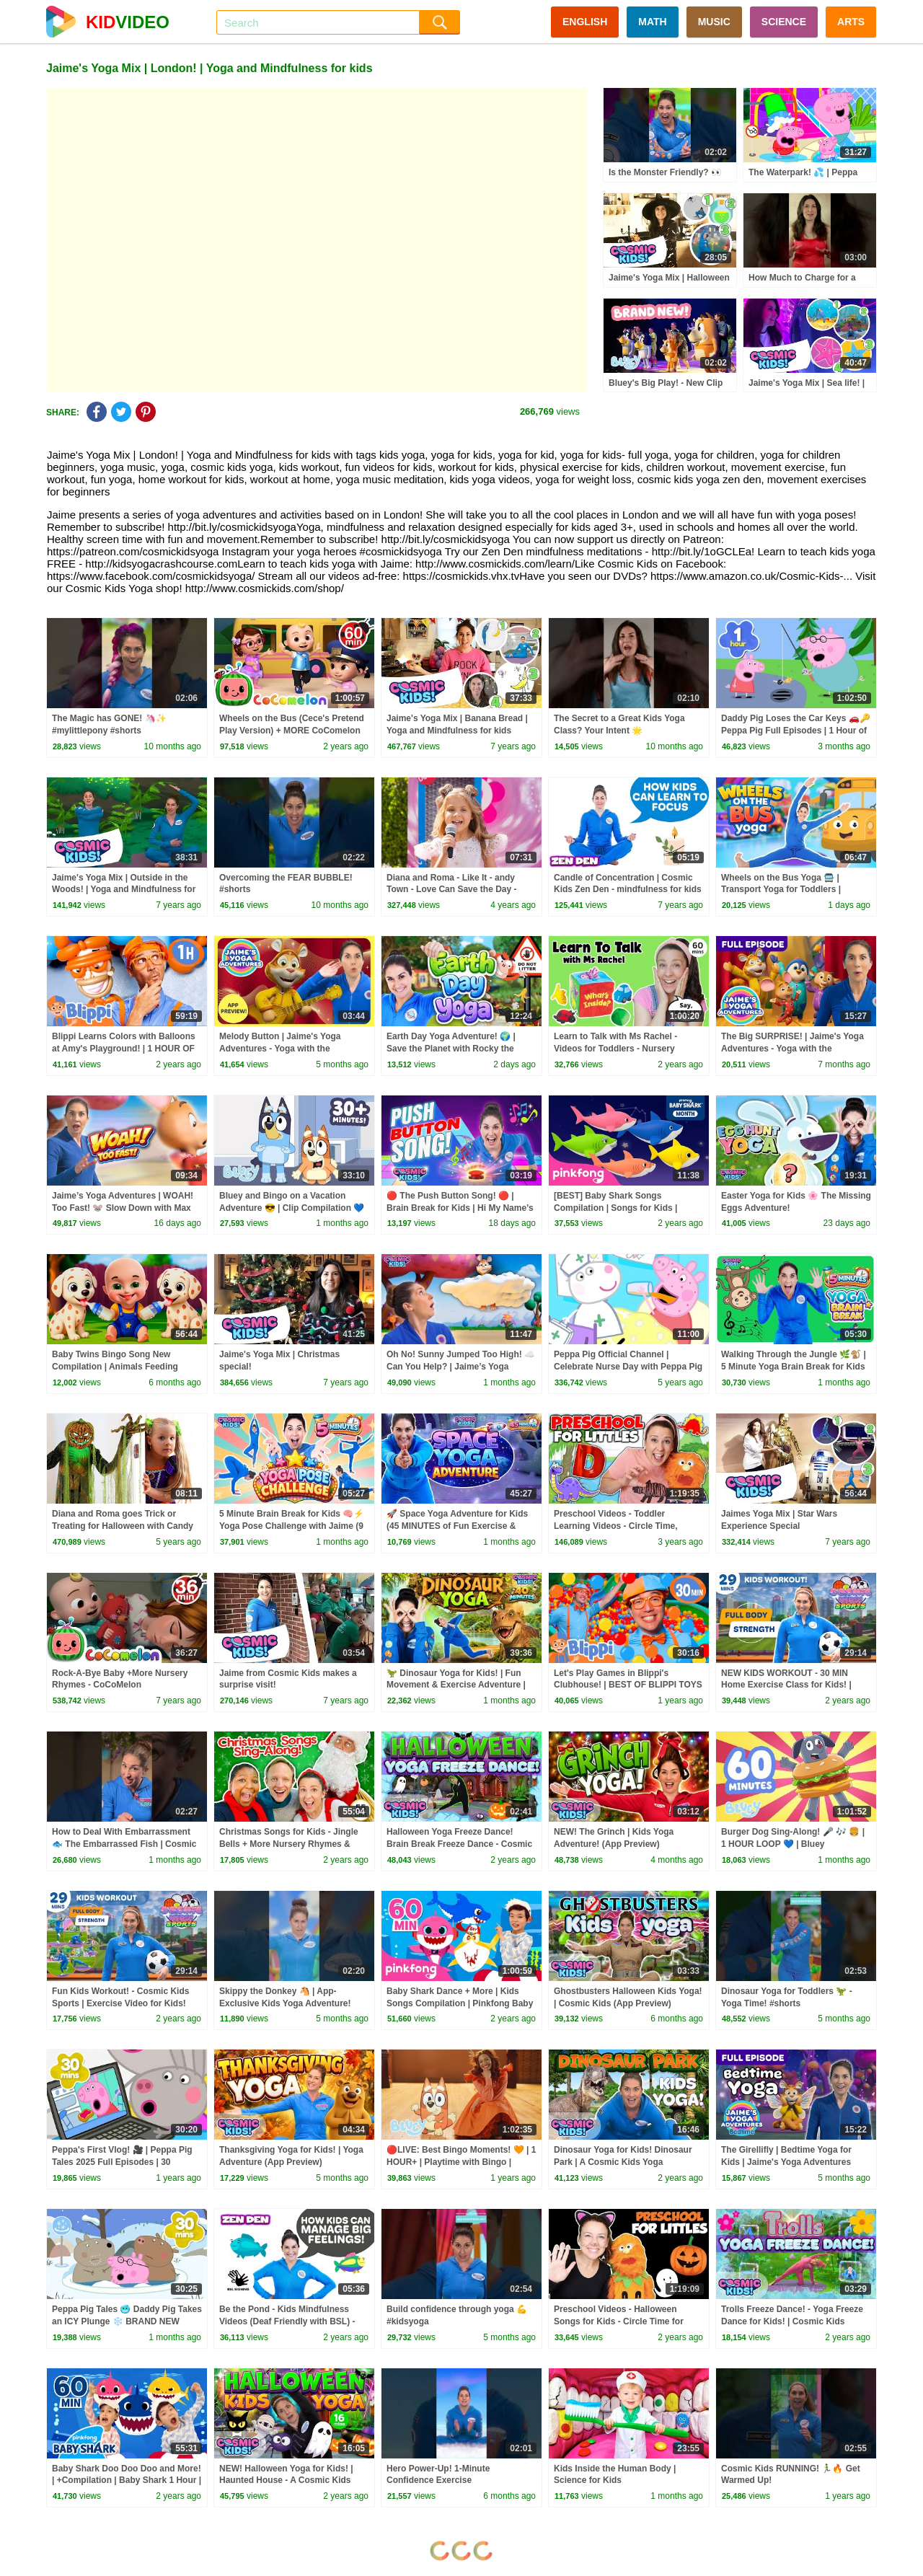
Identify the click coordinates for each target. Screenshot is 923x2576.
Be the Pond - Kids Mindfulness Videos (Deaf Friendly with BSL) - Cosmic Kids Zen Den (287, 2321)
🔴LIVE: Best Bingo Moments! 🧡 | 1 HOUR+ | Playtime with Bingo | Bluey (461, 2162)
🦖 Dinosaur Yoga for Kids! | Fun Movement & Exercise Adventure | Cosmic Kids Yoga (456, 1685)
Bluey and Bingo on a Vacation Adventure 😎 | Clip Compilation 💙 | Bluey (291, 1208)
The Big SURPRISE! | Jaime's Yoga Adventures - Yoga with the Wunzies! (792, 1048)
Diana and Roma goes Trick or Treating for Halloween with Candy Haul (122, 1526)
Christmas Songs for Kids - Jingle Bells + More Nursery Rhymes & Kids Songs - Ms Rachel (288, 1844)
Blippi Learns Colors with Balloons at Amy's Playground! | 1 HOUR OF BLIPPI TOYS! (123, 1048)
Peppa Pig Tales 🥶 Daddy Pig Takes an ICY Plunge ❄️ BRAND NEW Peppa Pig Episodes (127, 2321)
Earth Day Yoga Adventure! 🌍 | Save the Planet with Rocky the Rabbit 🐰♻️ (451, 1048)
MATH (652, 21)
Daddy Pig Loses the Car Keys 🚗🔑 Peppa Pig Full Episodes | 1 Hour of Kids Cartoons (795, 730)
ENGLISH (584, 21)
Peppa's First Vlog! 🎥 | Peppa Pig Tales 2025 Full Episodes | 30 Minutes (122, 2162)
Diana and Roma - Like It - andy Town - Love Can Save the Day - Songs (451, 890)
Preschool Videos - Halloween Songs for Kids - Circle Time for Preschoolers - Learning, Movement (627, 2321)
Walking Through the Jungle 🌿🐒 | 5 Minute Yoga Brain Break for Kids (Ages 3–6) (793, 1366)
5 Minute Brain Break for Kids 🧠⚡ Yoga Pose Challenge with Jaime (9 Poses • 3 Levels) (291, 1526)
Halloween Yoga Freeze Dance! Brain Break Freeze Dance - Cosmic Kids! (459, 1844)
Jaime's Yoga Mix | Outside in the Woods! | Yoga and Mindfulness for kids (123, 890)
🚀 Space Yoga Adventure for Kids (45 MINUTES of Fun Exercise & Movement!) (457, 1526)
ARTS (851, 21)
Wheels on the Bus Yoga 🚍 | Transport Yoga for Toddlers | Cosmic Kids (781, 890)
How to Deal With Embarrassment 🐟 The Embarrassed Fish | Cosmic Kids (124, 1844)
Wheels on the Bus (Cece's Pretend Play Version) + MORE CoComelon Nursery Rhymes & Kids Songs (291, 730)
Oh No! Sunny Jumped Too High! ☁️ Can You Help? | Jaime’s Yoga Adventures (461, 1366)
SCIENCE (783, 21)
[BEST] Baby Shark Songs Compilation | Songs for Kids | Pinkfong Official (615, 1208)
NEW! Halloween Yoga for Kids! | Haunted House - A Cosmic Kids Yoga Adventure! (286, 2480)
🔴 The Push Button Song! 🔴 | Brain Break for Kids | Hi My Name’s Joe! (460, 1208)
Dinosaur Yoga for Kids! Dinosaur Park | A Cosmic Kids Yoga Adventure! (623, 2162)
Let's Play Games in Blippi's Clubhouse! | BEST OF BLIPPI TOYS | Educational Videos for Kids (628, 1685)
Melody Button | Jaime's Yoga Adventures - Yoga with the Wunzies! (279, 1048)
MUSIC (714, 21)
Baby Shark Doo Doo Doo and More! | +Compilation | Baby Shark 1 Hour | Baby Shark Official (126, 2480)
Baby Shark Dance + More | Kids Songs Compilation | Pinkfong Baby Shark (460, 2003)
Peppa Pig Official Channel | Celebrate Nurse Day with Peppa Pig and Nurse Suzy (628, 1366)
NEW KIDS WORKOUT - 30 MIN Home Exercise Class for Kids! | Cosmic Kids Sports (786, 1685)
